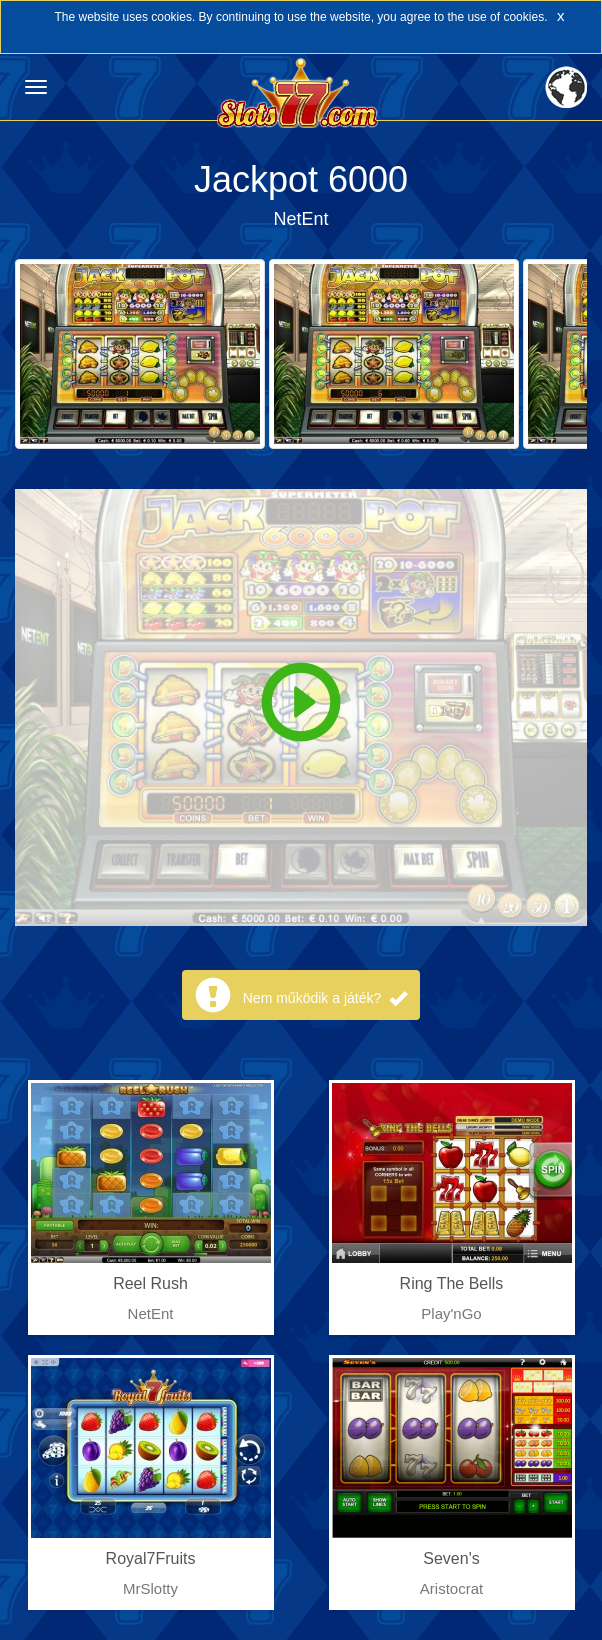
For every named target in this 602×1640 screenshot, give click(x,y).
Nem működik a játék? (325, 998)
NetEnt (300, 219)
